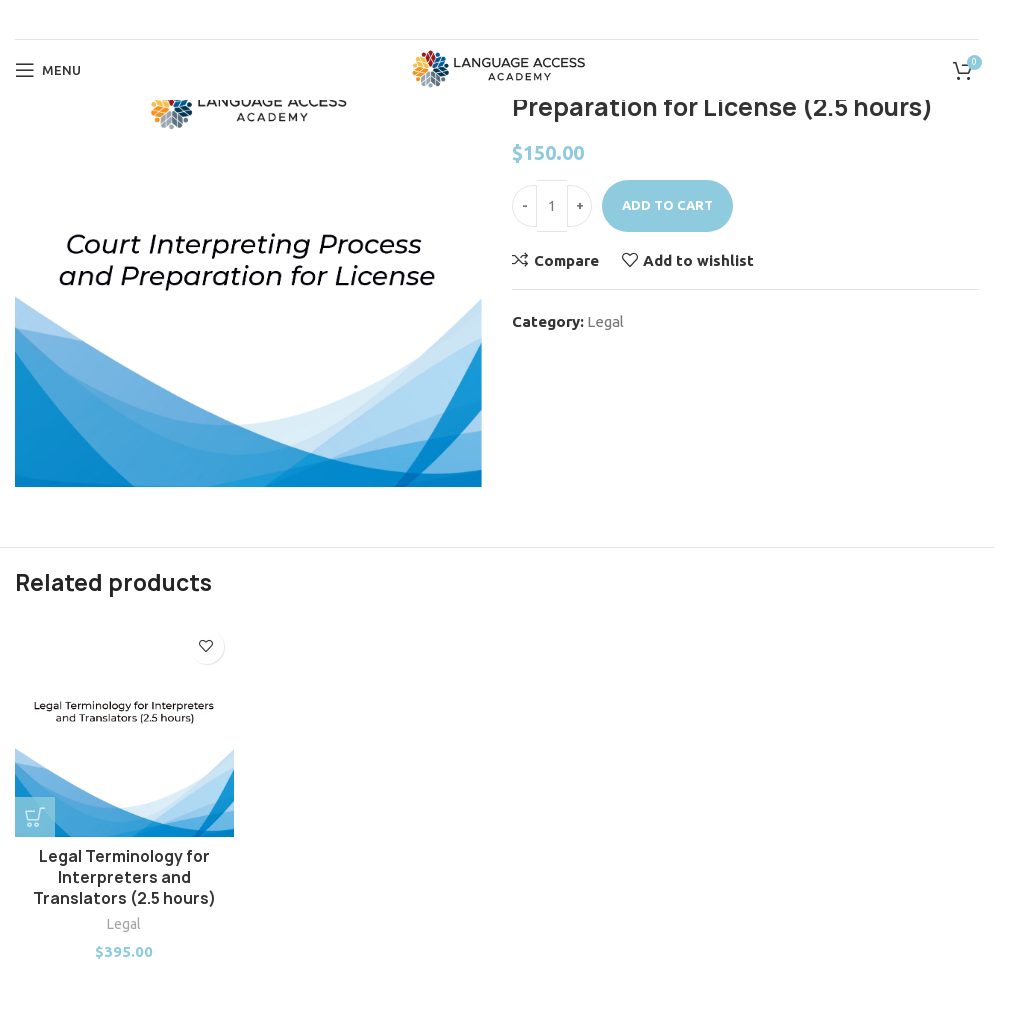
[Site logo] (497, 68)
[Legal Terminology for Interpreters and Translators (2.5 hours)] (124, 728)
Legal (605, 321)
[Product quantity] (552, 206)
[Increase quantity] (579, 206)
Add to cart (667, 205)
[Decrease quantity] (524, 206)
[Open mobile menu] (48, 70)
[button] (35, 817)
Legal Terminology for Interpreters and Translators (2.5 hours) (124, 877)
